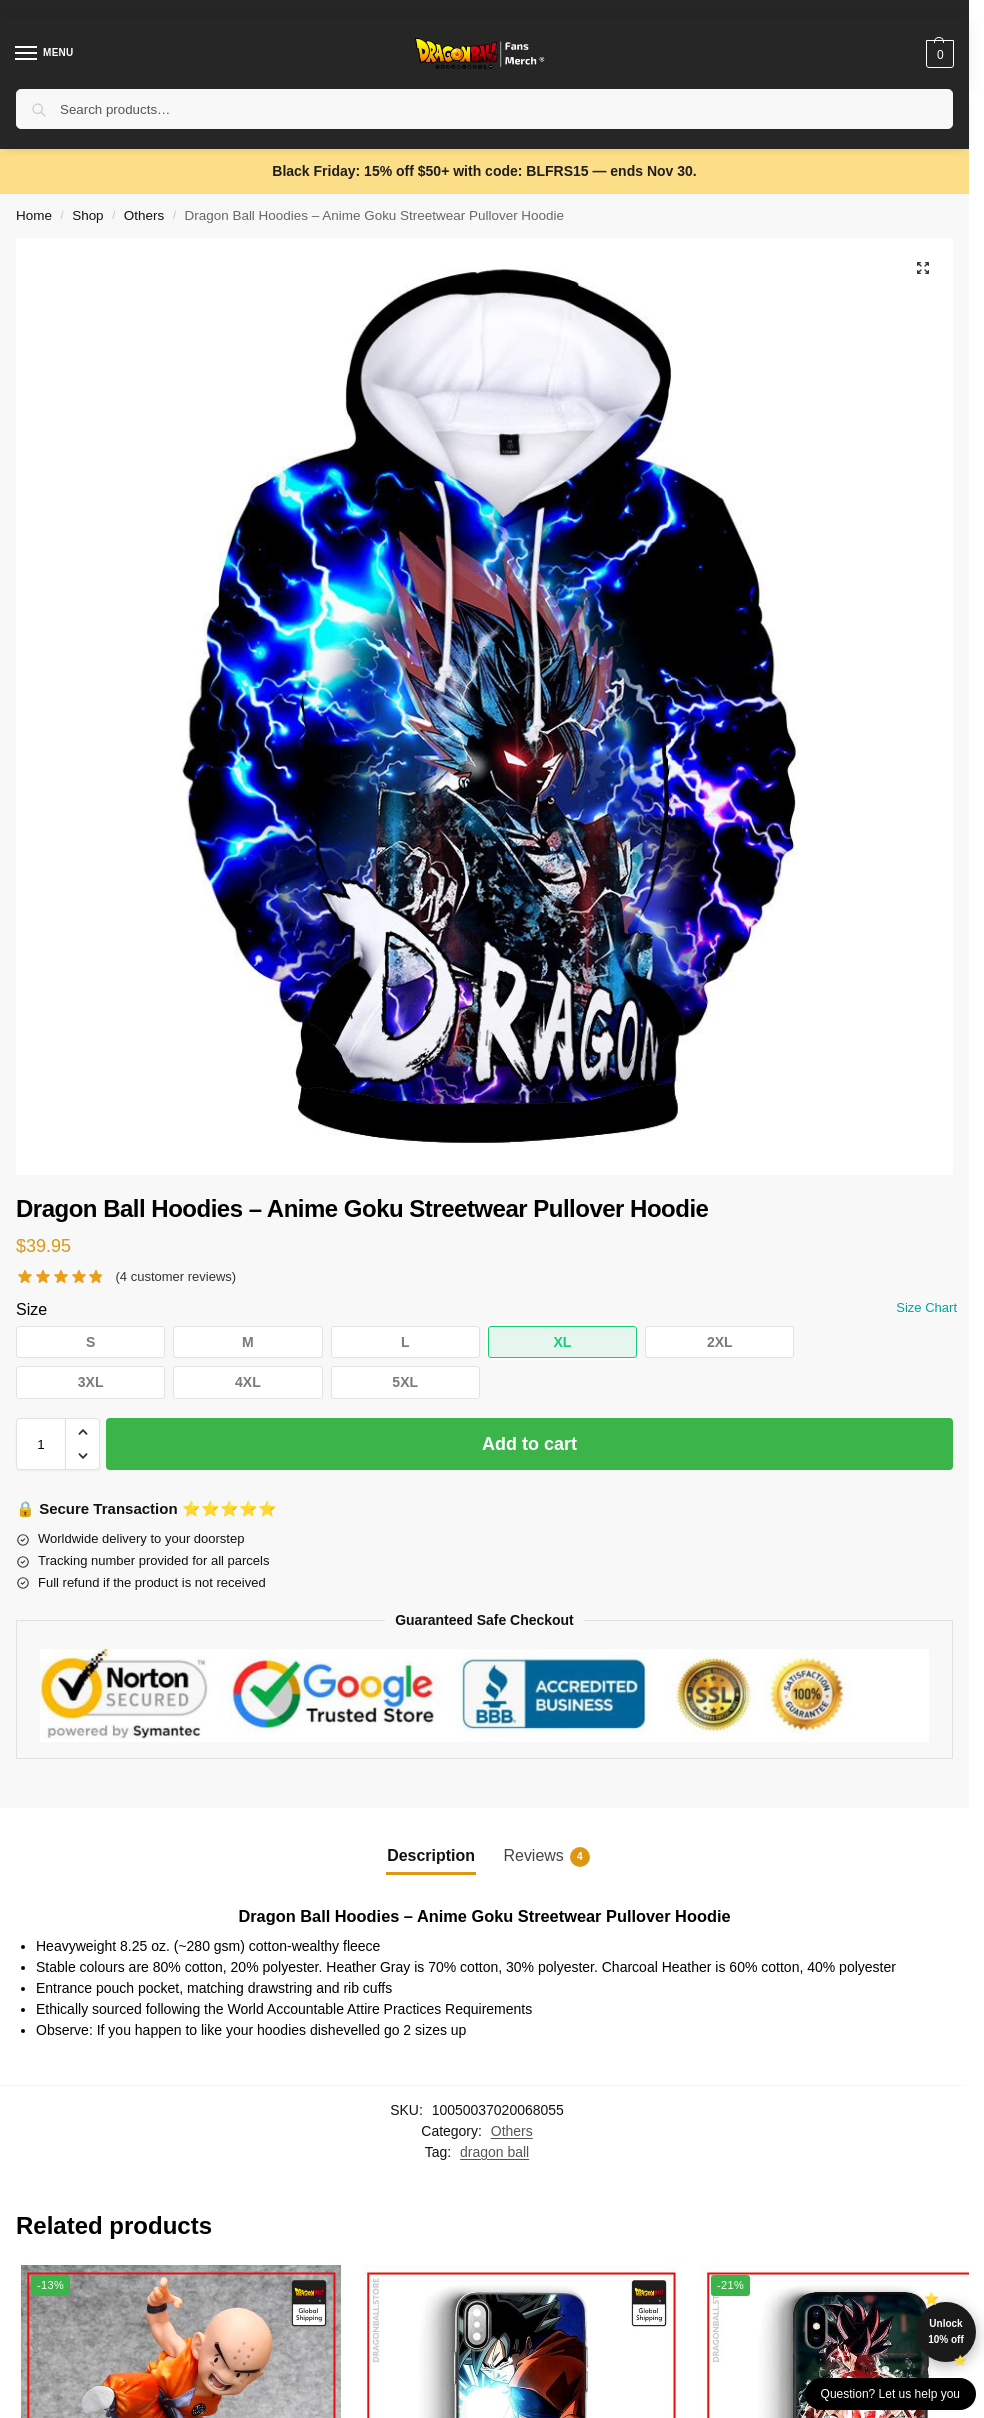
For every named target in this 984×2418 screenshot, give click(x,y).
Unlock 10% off (946, 2331)
